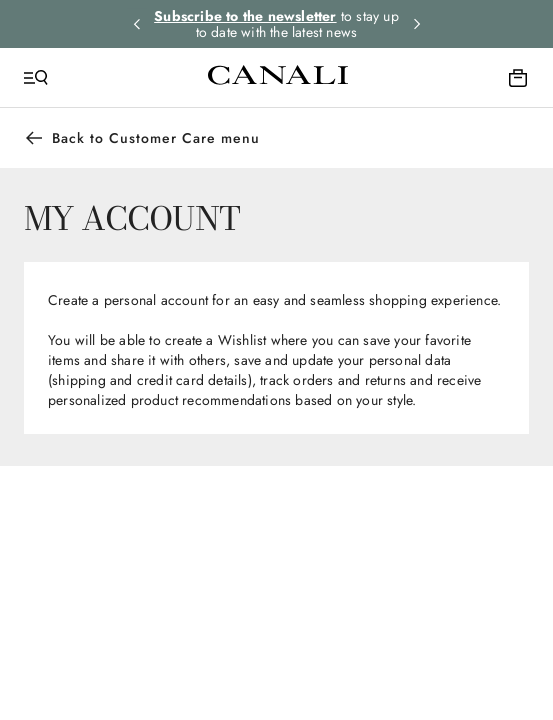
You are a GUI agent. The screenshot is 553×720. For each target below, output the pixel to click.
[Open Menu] (36, 78)
